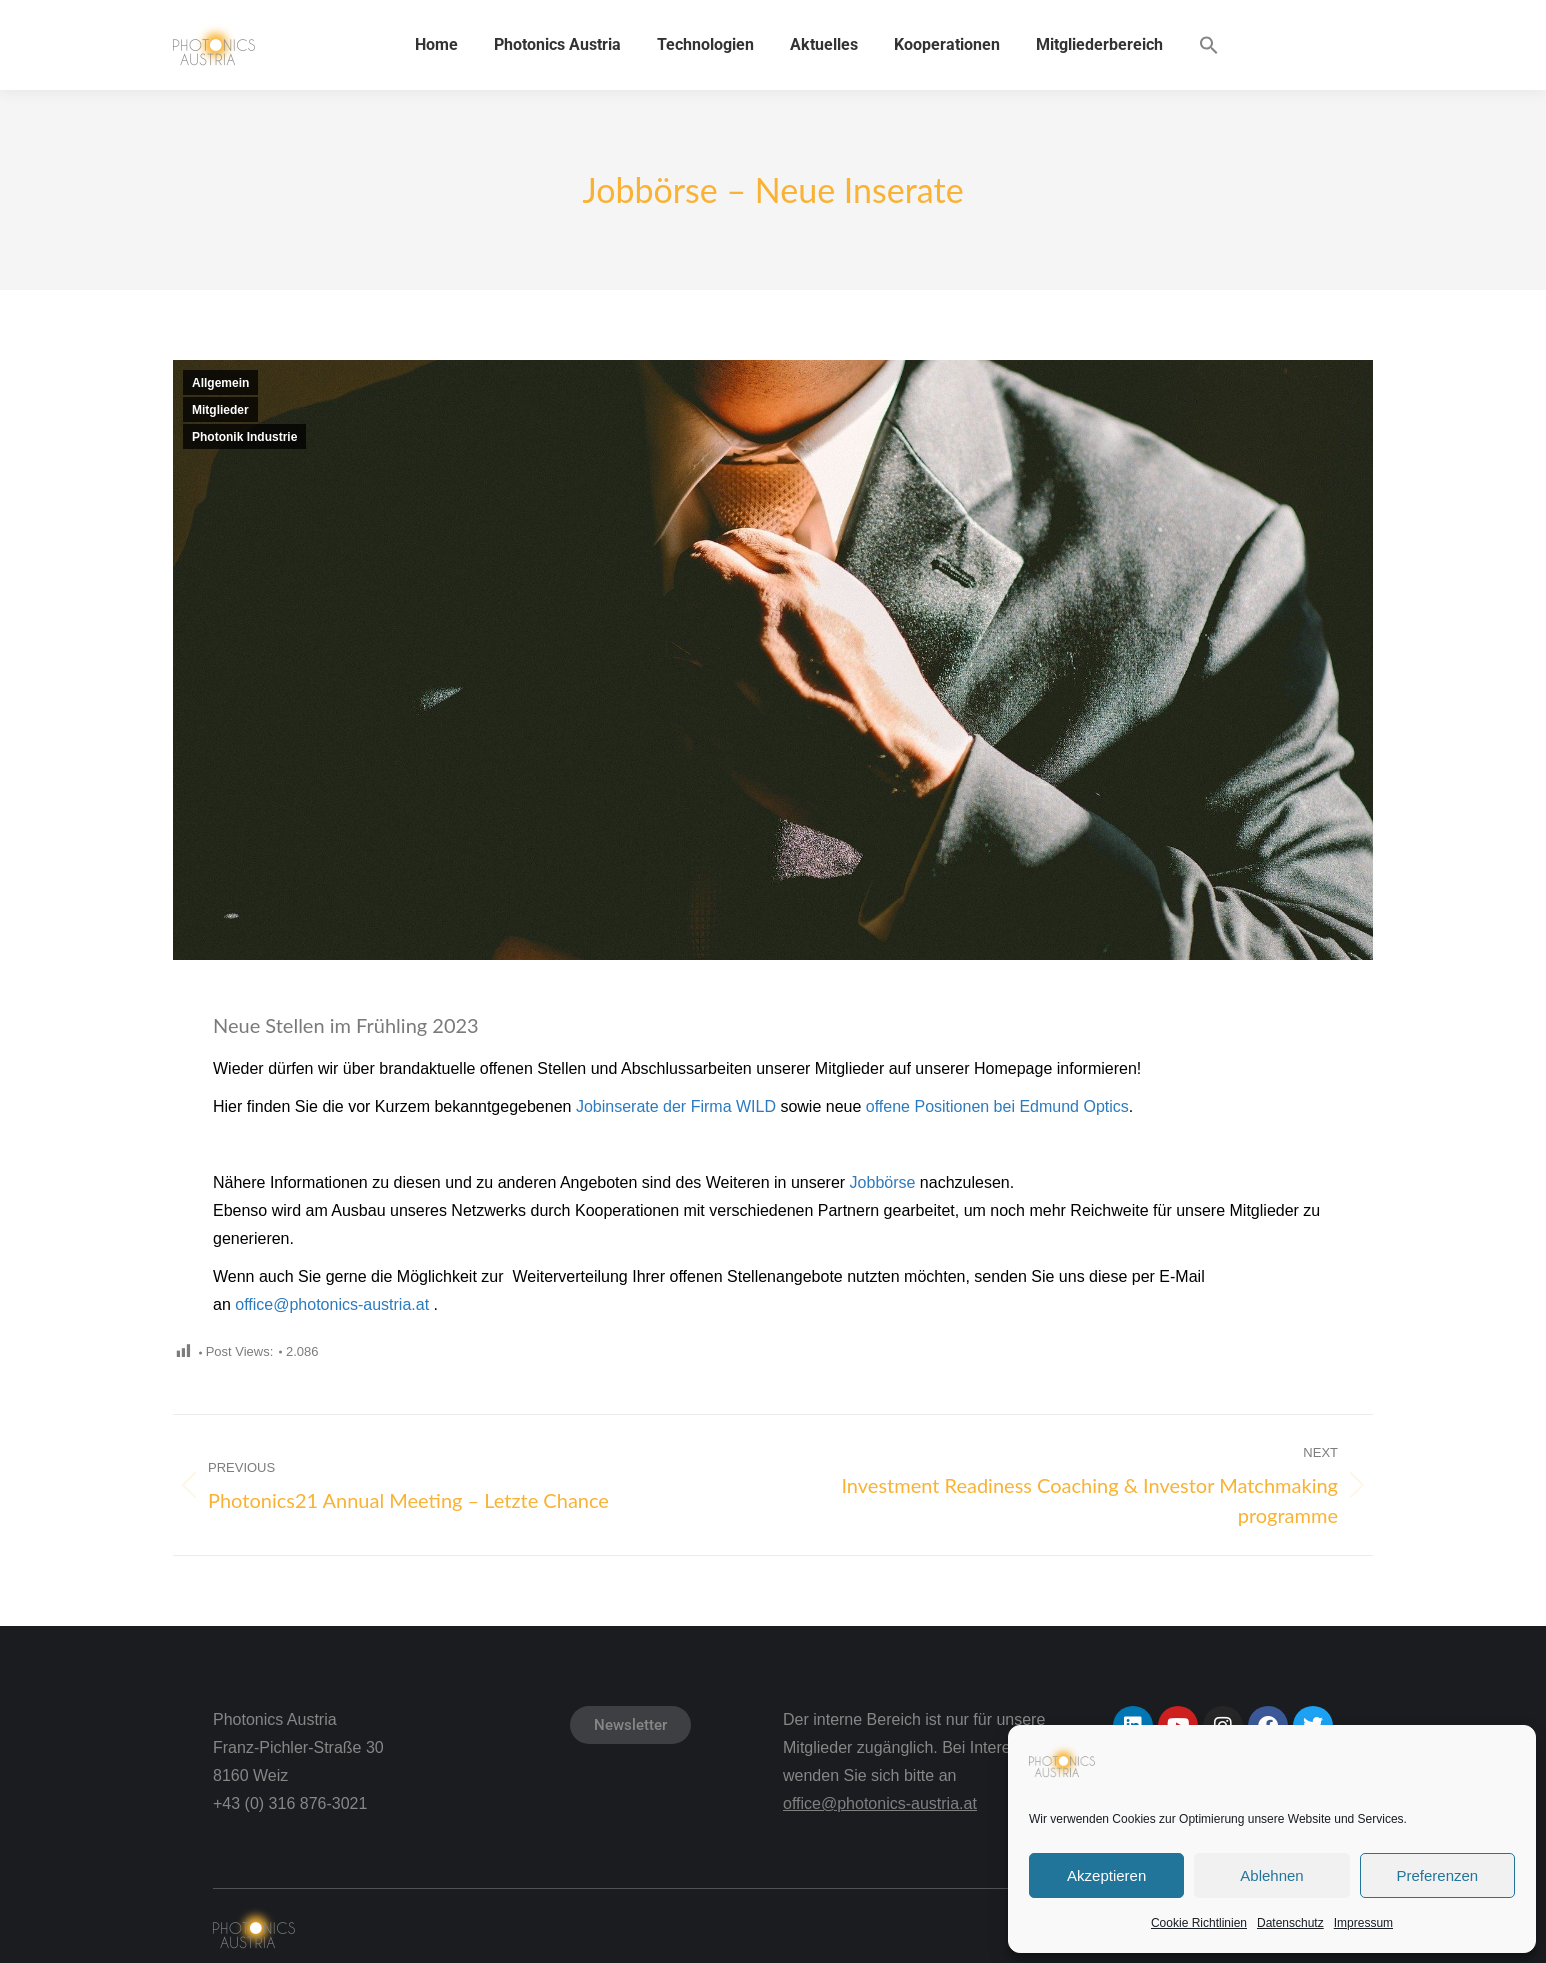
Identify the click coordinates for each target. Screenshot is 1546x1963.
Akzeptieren (1106, 1875)
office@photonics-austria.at (332, 1304)
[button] (1209, 45)
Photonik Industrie (244, 437)
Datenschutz (1290, 1923)
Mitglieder (220, 410)
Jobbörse (883, 1182)
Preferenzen (1437, 1875)
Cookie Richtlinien (1199, 1923)
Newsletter (630, 1725)
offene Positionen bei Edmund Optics (997, 1106)
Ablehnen (1271, 1875)
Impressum (1363, 1923)
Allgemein (220, 383)
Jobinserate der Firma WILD (676, 1106)
